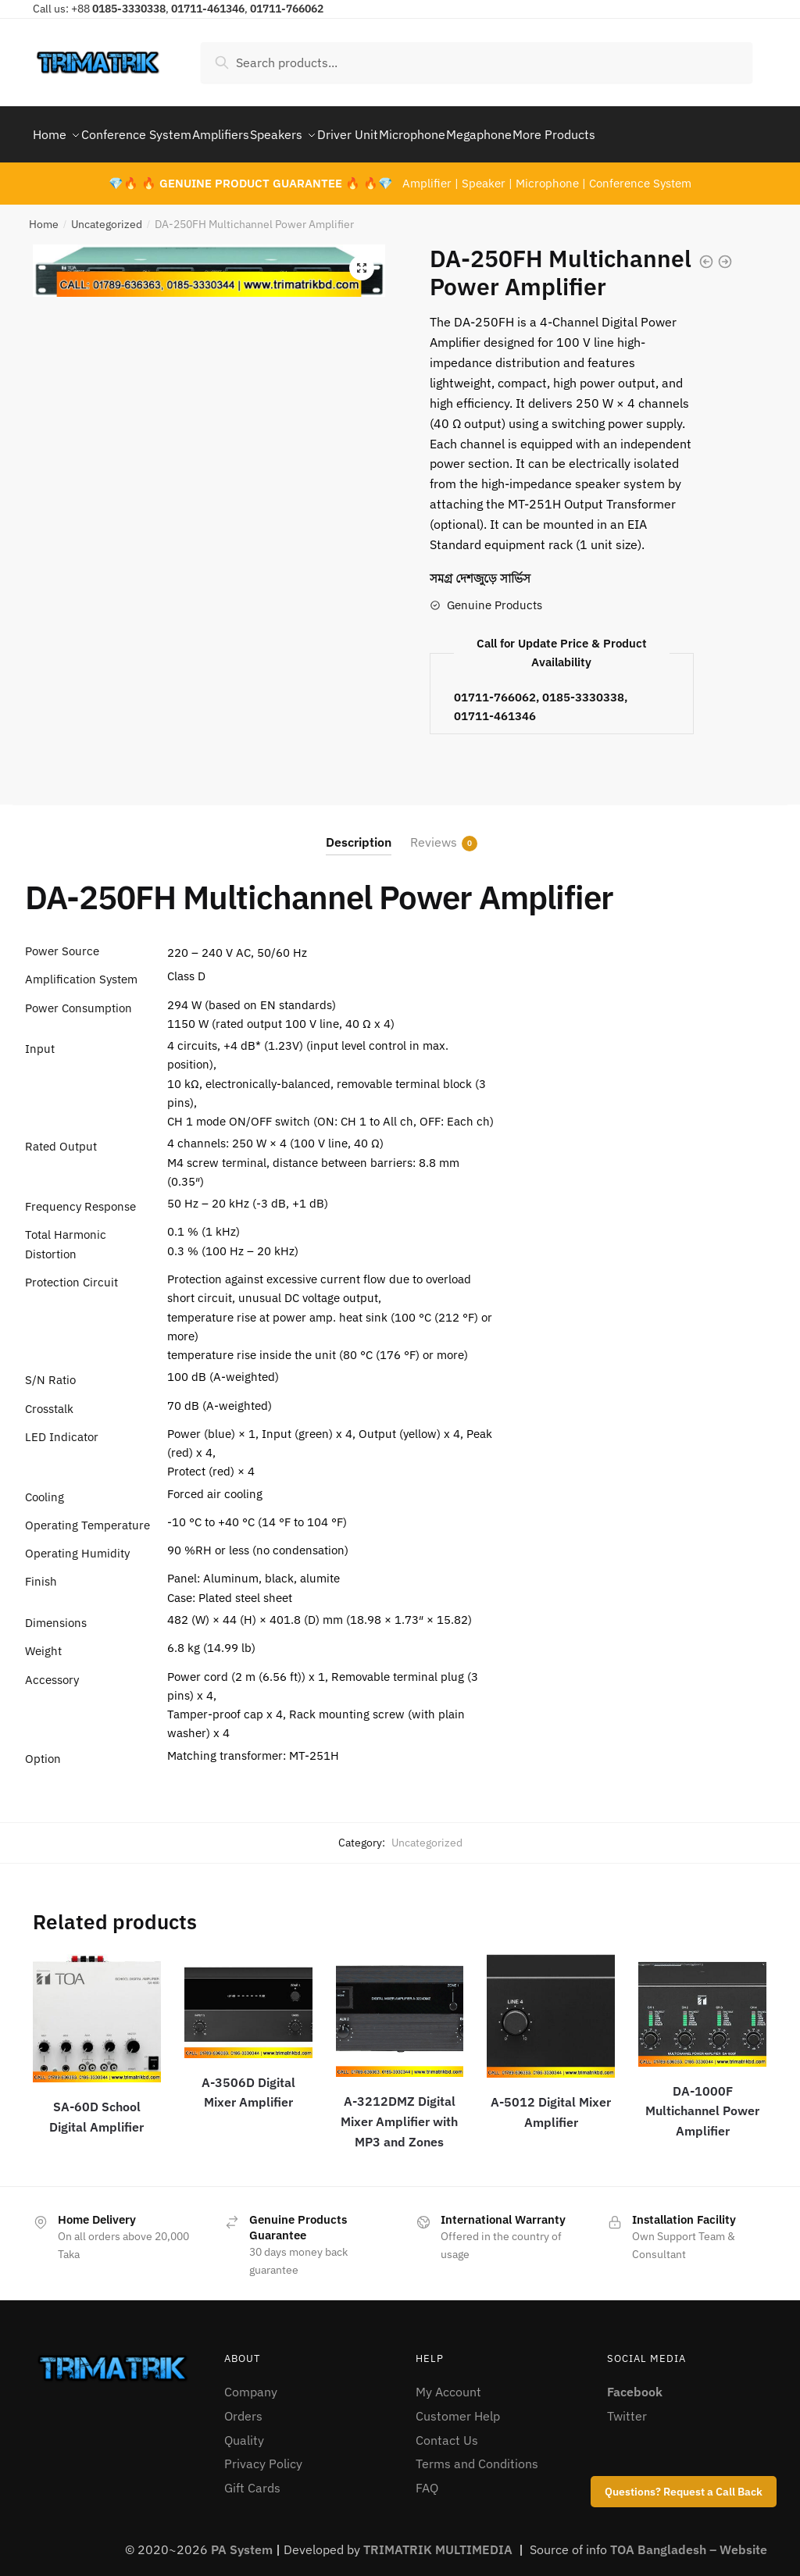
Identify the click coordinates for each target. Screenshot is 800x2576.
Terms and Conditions (477, 2454)
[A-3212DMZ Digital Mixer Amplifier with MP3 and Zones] (400, 2006)
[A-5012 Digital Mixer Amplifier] (551, 2006)
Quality (244, 2431)
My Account (448, 2382)
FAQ (427, 2478)
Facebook (634, 2382)
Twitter (627, 2406)
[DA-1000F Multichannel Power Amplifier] (702, 2001)
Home (44, 215)
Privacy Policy (263, 2454)
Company (250, 2382)
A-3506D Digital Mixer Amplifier (248, 2083)
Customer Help (458, 2406)
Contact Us (447, 2431)
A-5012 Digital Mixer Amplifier (551, 2103)
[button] (361, 258)
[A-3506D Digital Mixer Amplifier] (248, 1997)
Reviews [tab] (433, 833)
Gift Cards (252, 2478)
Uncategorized (106, 215)
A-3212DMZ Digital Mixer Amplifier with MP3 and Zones (399, 2112)
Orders (243, 2406)
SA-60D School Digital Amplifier (96, 2107)
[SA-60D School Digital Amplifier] (97, 2009)
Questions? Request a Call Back (683, 2492)
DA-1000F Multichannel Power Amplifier (702, 2102)
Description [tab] (358, 832)
